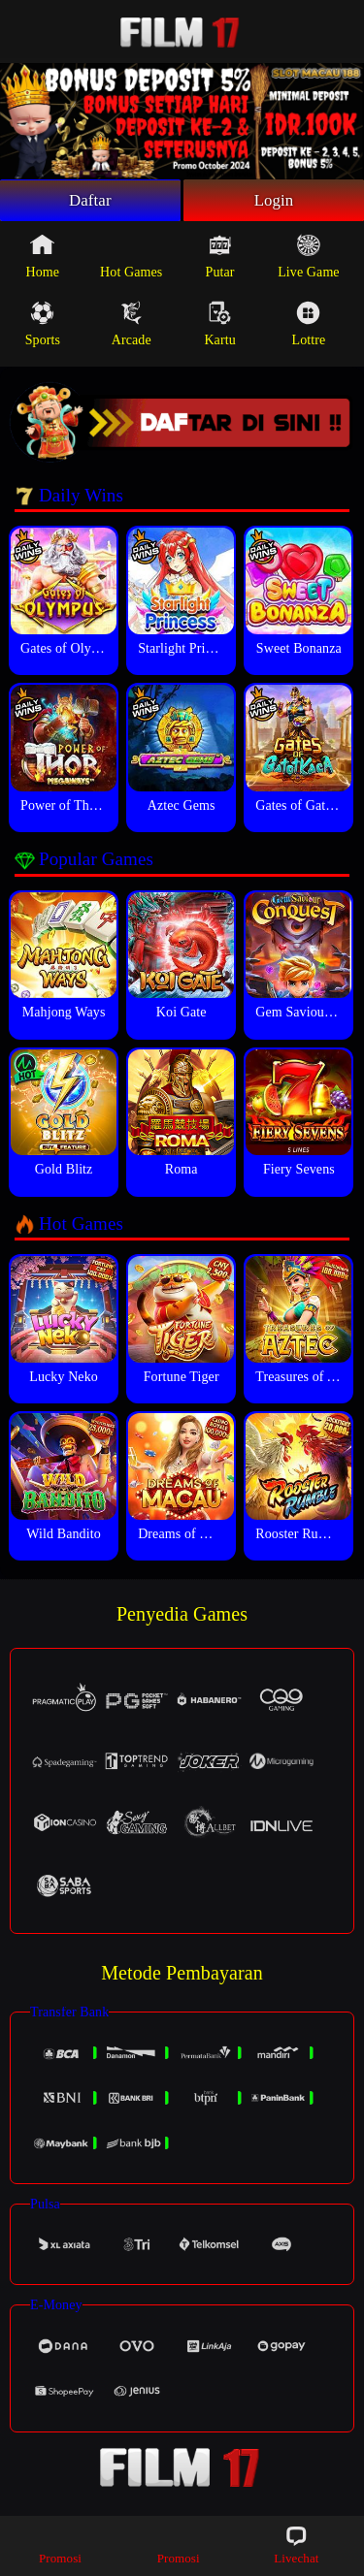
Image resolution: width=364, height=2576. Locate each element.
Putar (220, 259)
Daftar (91, 201)
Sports (42, 327)
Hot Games (131, 259)
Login (273, 201)
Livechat (296, 2544)
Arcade (131, 327)
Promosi (60, 2544)
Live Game (308, 259)
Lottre (309, 327)
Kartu (219, 327)
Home (43, 259)
